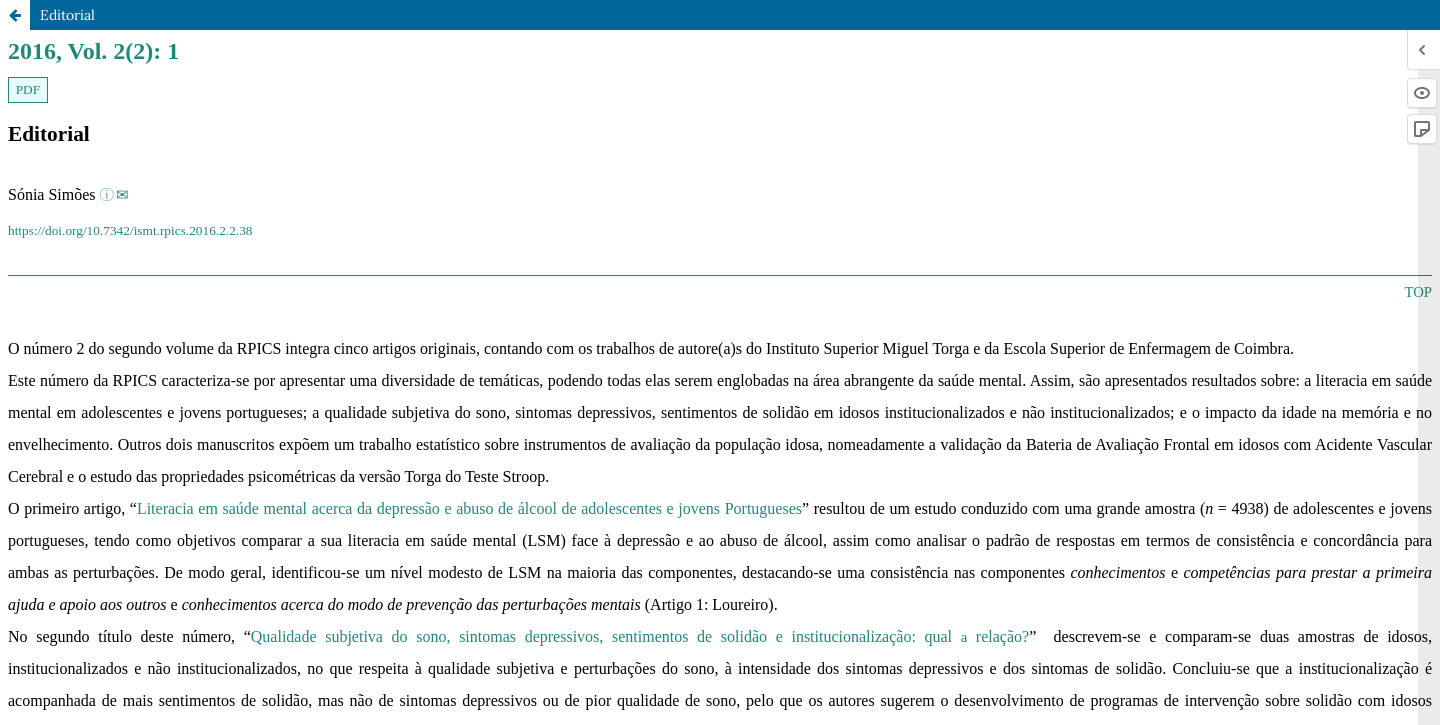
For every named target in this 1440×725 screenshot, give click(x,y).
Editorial (67, 15)
